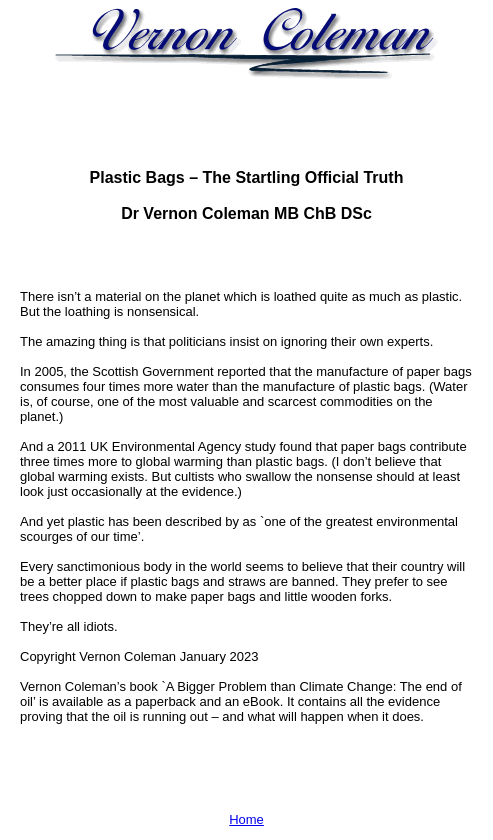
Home (246, 819)
